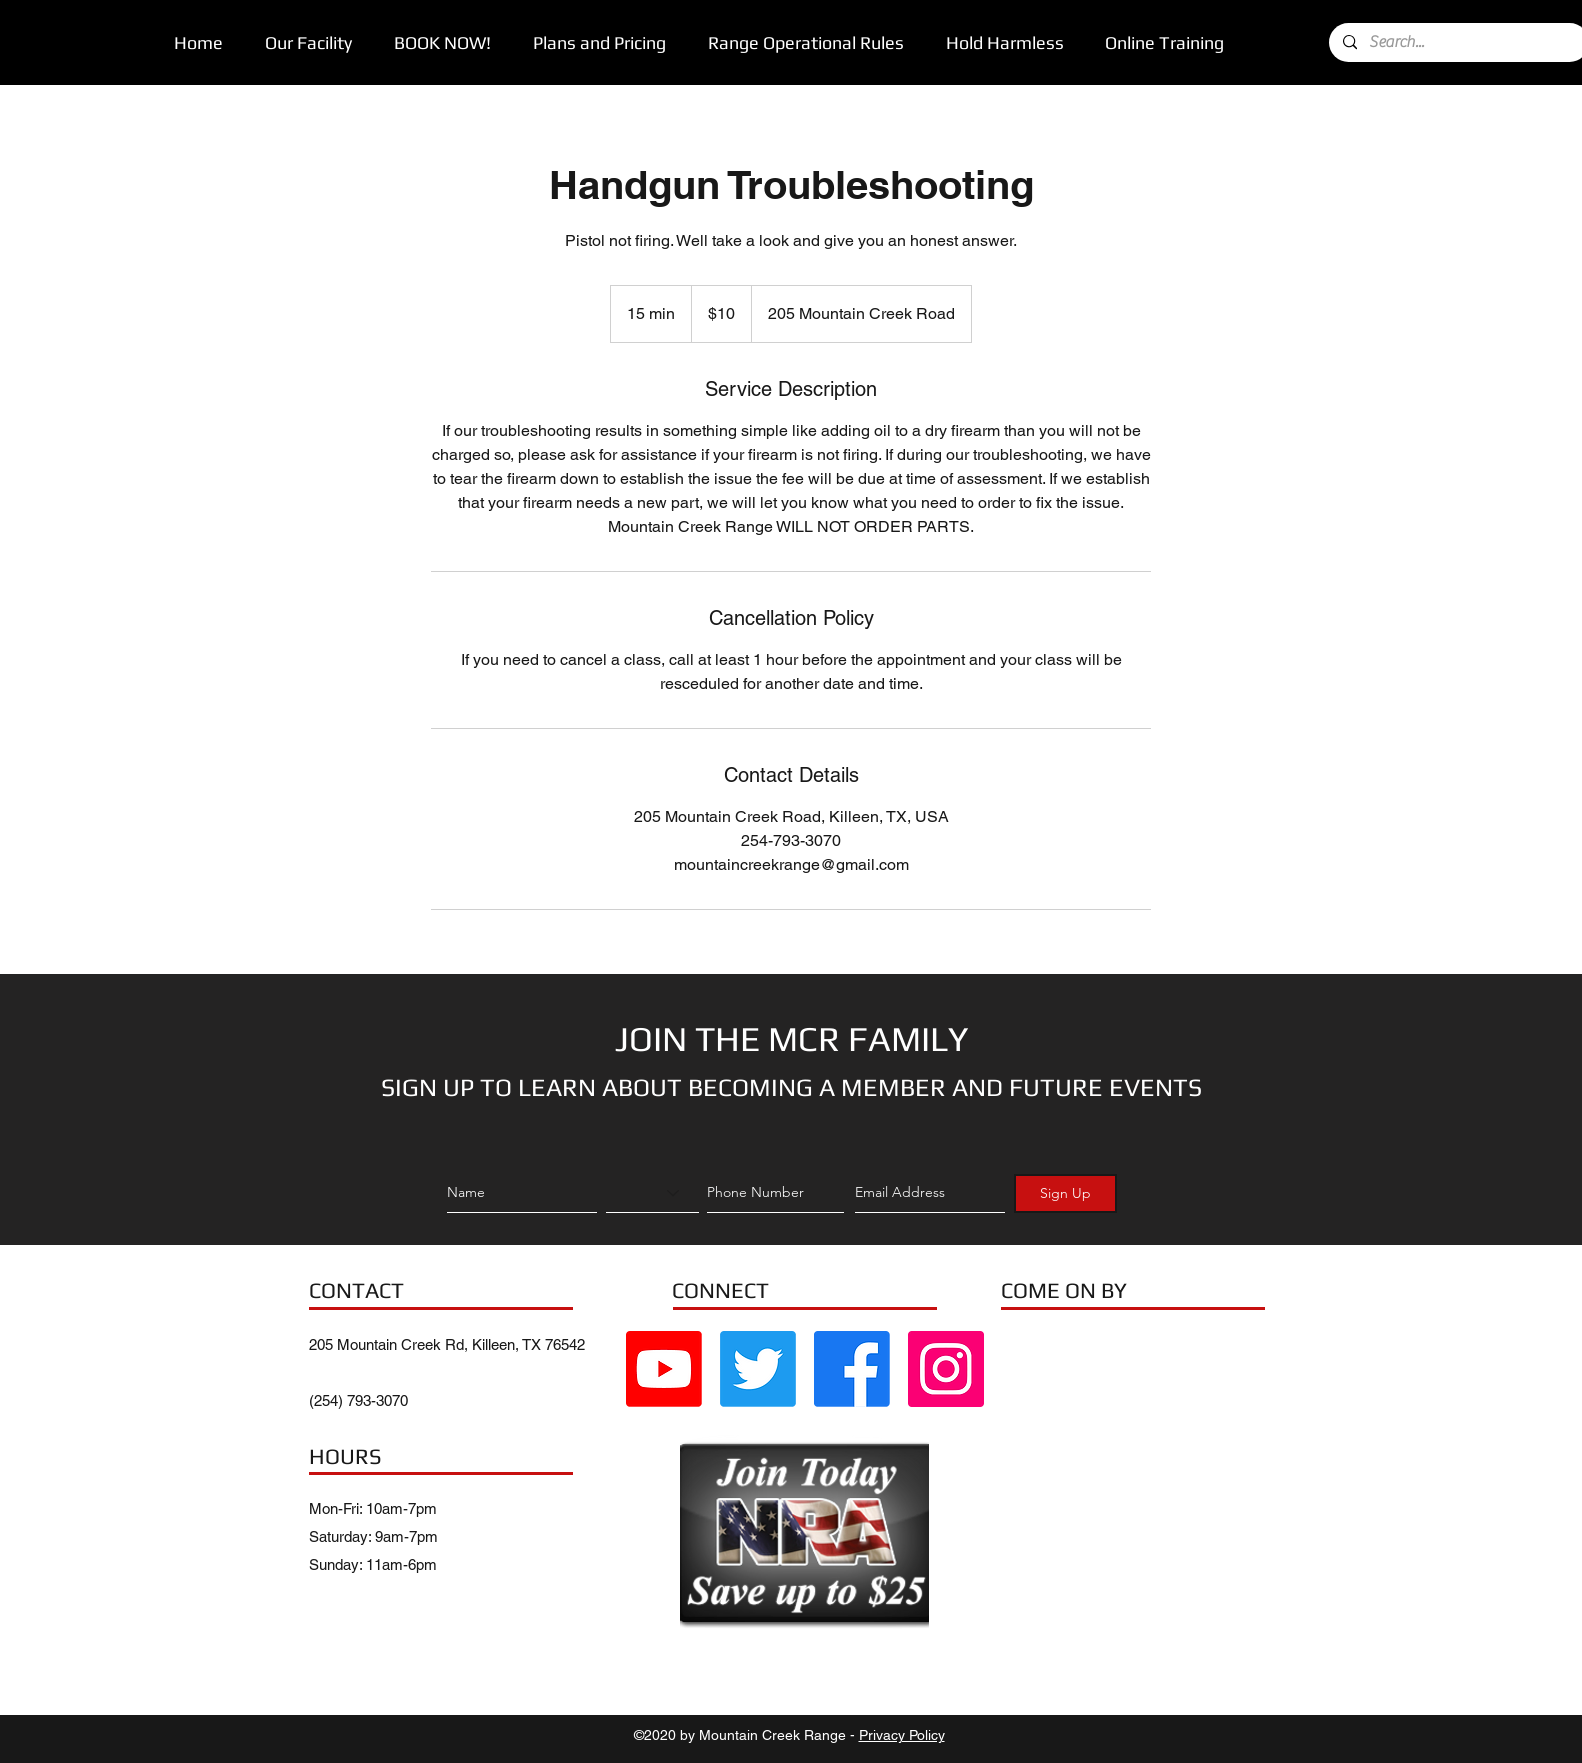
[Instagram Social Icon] (946, 1369)
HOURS (345, 1456)
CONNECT (720, 1290)
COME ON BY (1064, 1290)
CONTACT (356, 1290)
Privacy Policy (902, 1735)
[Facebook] (852, 1369)
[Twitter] (758, 1369)
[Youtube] (664, 1369)
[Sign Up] (1065, 1193)
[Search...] (1458, 42)
